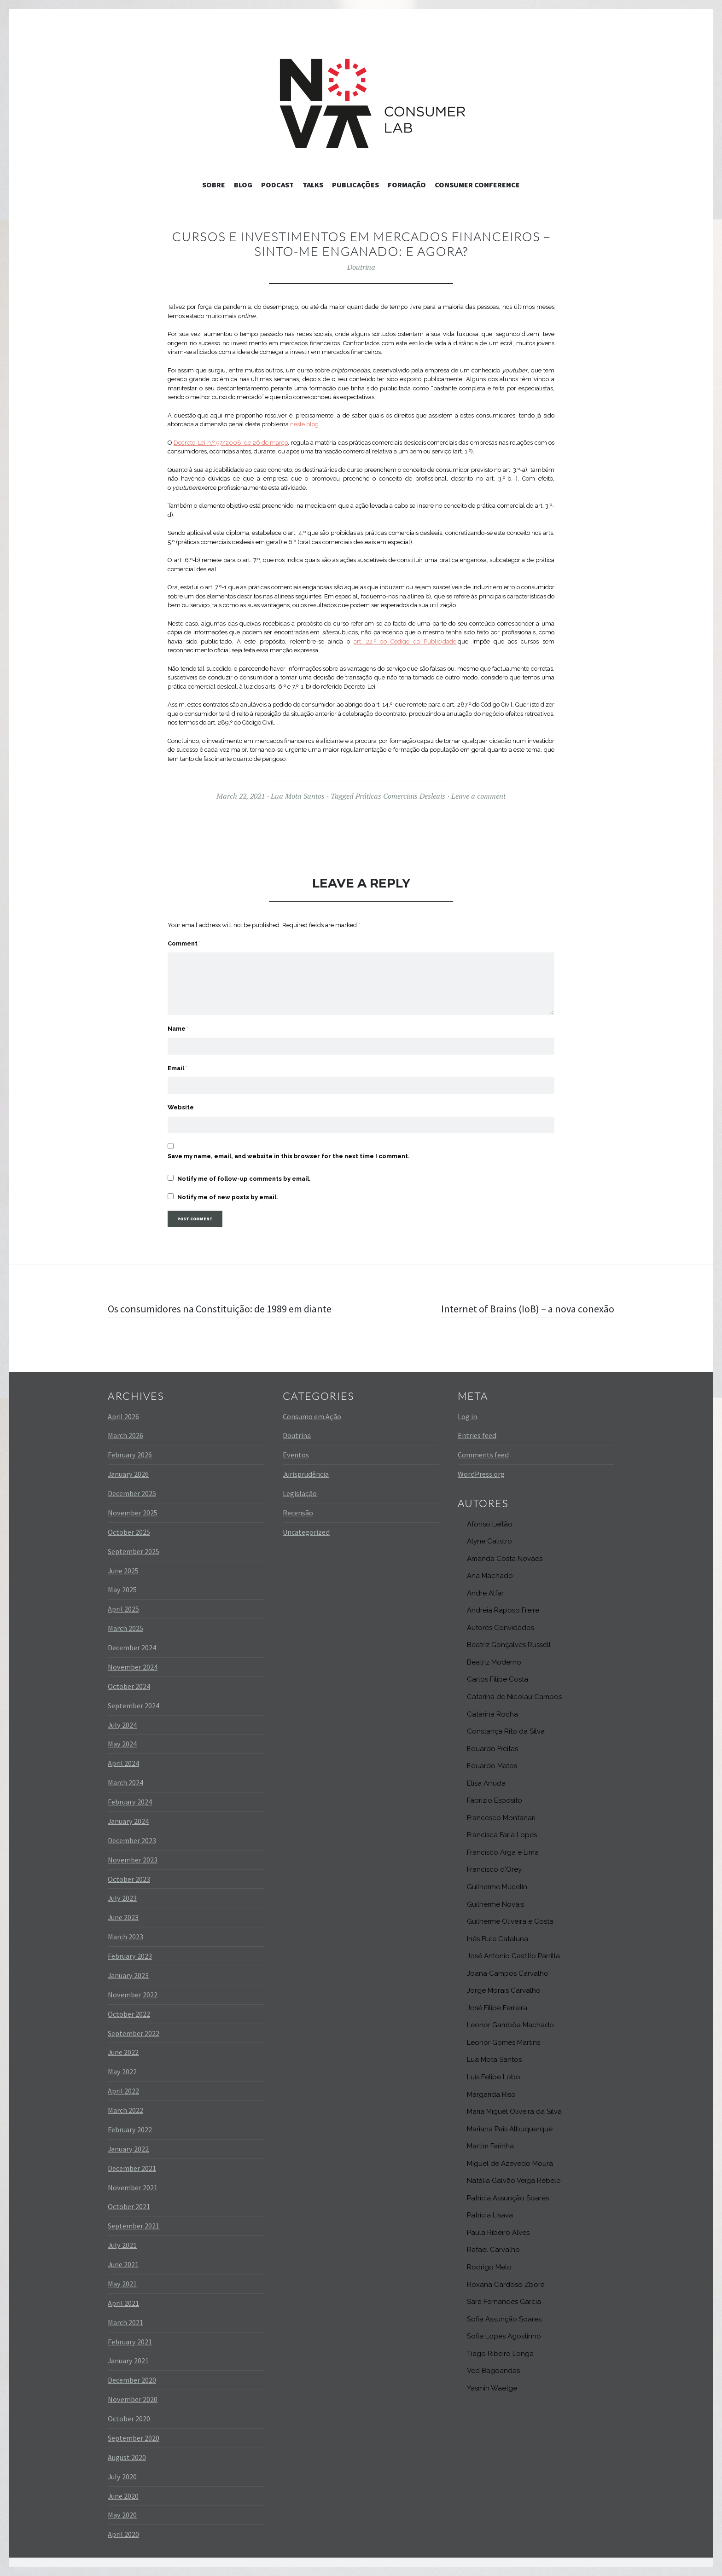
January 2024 (128, 1821)
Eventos (296, 1454)
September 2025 (133, 1551)
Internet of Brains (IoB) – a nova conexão (527, 1308)
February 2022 (130, 2129)
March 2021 (125, 2322)
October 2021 (129, 2206)
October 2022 (129, 2014)
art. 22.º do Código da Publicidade (405, 641)
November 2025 (132, 1512)
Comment (184, 943)
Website (181, 1107)
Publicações (355, 184)
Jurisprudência (306, 1474)
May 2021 (122, 2283)
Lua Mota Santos (298, 796)
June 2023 (123, 1917)
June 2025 (123, 1570)
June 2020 (123, 2496)
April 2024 (123, 1763)
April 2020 (123, 2534)
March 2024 (125, 1782)
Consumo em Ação (312, 1416)
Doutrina (361, 267)
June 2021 (123, 2264)
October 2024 (129, 1686)
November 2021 (132, 2187)
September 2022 (133, 2033)
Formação (407, 184)
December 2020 (132, 2380)
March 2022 (125, 2110)
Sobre (213, 184)
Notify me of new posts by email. (227, 1197)
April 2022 (123, 2090)
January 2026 (128, 1474)
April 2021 (123, 2303)
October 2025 (129, 1532)
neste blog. (305, 424)
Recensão (298, 1512)
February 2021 (130, 2341)
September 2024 (133, 1705)
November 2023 (132, 1859)
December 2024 (132, 1647)
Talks (313, 184)
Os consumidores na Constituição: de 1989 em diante (220, 1308)
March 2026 (125, 1435)
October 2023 (129, 1879)
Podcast (277, 184)
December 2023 (132, 1840)
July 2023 (122, 1898)
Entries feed (477, 1435)
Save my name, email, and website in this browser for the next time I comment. (289, 1156)
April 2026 (123, 1416)
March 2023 (125, 1936)
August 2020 (127, 2457)
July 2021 (122, 2245)
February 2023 (130, 1956)
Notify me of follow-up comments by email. (244, 1178)
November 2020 (132, 2399)
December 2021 (132, 2168)
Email (177, 1068)
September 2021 (133, 2225)
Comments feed (483, 1454)
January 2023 (128, 1975)
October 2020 (129, 2418)
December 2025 (132, 1493)
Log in (467, 1416)
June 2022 (123, 2052)
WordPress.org (481, 1474)
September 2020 (133, 2438)
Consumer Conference (477, 184)
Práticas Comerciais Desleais (400, 796)
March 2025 (125, 1628)
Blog (243, 184)
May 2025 (122, 1589)
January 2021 (128, 2360)
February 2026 (130, 1454)
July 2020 (122, 2476)
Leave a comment (478, 796)
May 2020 (122, 2514)
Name (178, 1028)
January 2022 (128, 2148)
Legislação (300, 1493)
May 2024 (122, 1743)
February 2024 (130, 1801)
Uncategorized (306, 1532)
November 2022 (132, 1994)
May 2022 (122, 2071)
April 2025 (123, 1608)
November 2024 (132, 1666)
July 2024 (122, 1724)
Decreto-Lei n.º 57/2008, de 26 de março (231, 442)
